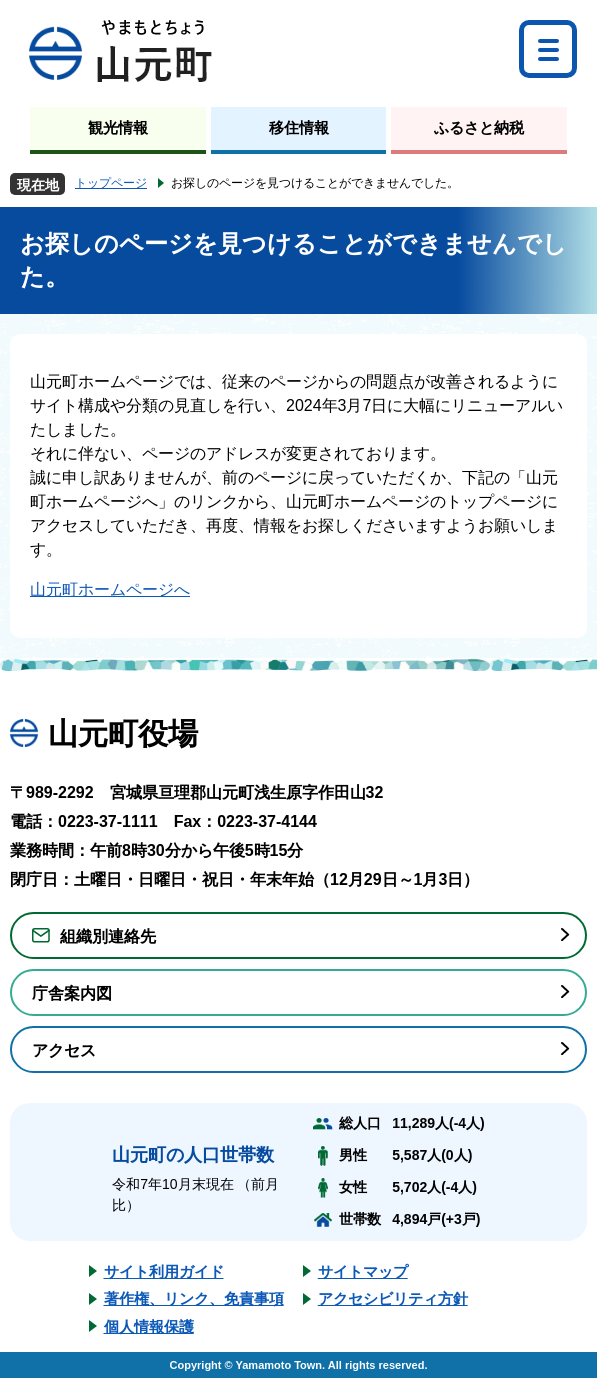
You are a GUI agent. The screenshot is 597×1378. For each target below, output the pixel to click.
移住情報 (299, 127)
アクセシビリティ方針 (393, 1298)
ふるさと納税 (479, 127)
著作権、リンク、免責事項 (194, 1298)
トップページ (111, 183)
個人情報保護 (149, 1326)
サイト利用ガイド (164, 1271)
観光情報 (118, 127)
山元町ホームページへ (110, 589)
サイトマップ (363, 1271)
